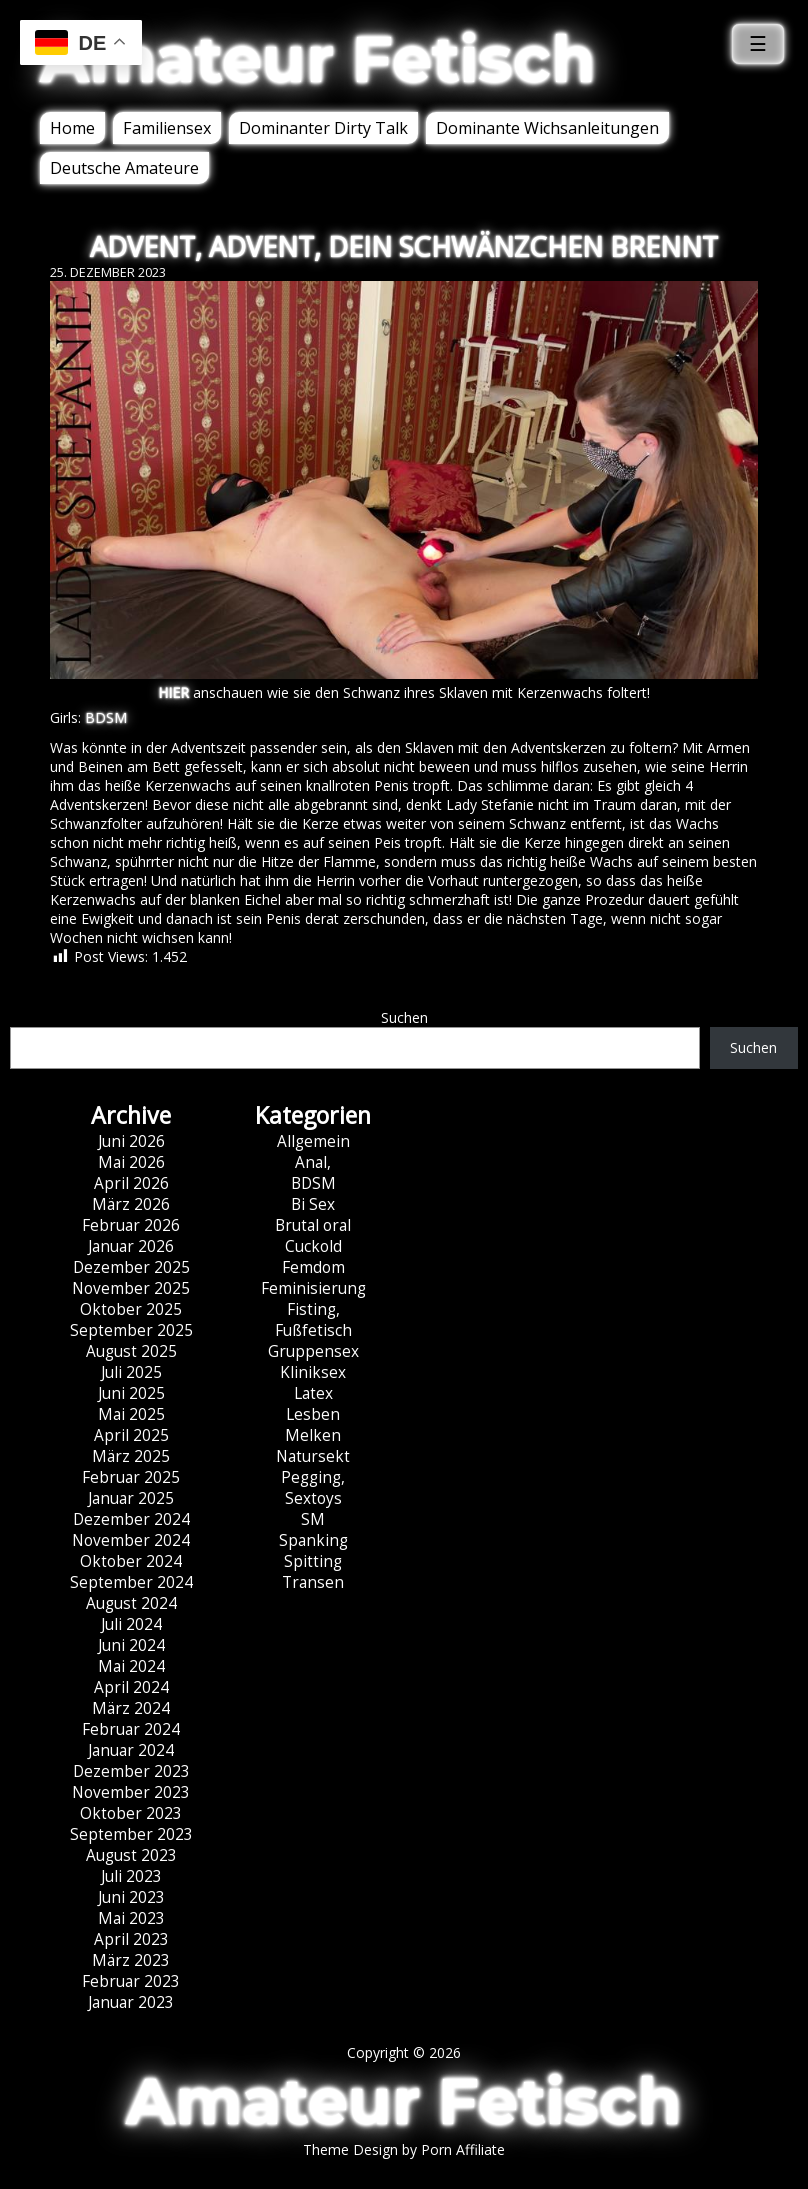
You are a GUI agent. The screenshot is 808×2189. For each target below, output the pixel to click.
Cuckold (313, 1246)
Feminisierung (313, 1288)
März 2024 (131, 1708)
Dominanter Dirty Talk (323, 128)
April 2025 (131, 1435)
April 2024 (131, 1687)
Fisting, (313, 1309)
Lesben (313, 1414)
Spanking (313, 1540)
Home (72, 128)
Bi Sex (313, 1204)
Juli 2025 (131, 1372)
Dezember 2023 (131, 1771)
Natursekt (313, 1456)
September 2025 (131, 1330)
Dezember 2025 (131, 1267)
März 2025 (131, 1456)
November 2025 (131, 1288)
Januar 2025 (131, 1498)
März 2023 (131, 1960)
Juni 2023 (131, 1897)
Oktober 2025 (131, 1309)
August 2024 (131, 1603)
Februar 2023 (131, 1981)
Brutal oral (313, 1225)
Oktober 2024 (131, 1561)
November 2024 (131, 1540)
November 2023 (131, 1792)
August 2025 (131, 1351)
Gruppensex (313, 1351)
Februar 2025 (131, 1477)
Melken (313, 1435)
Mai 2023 (131, 1918)
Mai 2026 (131, 1162)
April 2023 (131, 1939)
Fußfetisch (313, 1330)
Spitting (313, 1561)
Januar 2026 (131, 1246)
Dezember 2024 (131, 1519)
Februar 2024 (131, 1729)
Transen (313, 1582)
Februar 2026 (131, 1225)
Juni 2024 (131, 1645)
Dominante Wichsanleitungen (547, 128)
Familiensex (167, 128)
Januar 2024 (131, 1750)
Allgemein (313, 1141)
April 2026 (131, 1183)
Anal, (313, 1162)
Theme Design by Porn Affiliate (404, 2149)
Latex (313, 1393)
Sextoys (313, 1498)
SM (313, 1519)
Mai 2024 (131, 1666)
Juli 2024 (131, 1624)
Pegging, (313, 1477)
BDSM (106, 717)
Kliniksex (313, 1372)
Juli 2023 (131, 1876)
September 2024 (131, 1582)
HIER (173, 692)
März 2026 (131, 1204)
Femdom (313, 1267)
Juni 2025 (131, 1393)
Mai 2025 (131, 1414)
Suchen (404, 1017)
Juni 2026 (131, 1141)
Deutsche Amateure (124, 168)
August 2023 (131, 1855)
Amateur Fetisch (318, 59)
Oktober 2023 (131, 1813)
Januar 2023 (131, 2002)
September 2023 (131, 1834)
